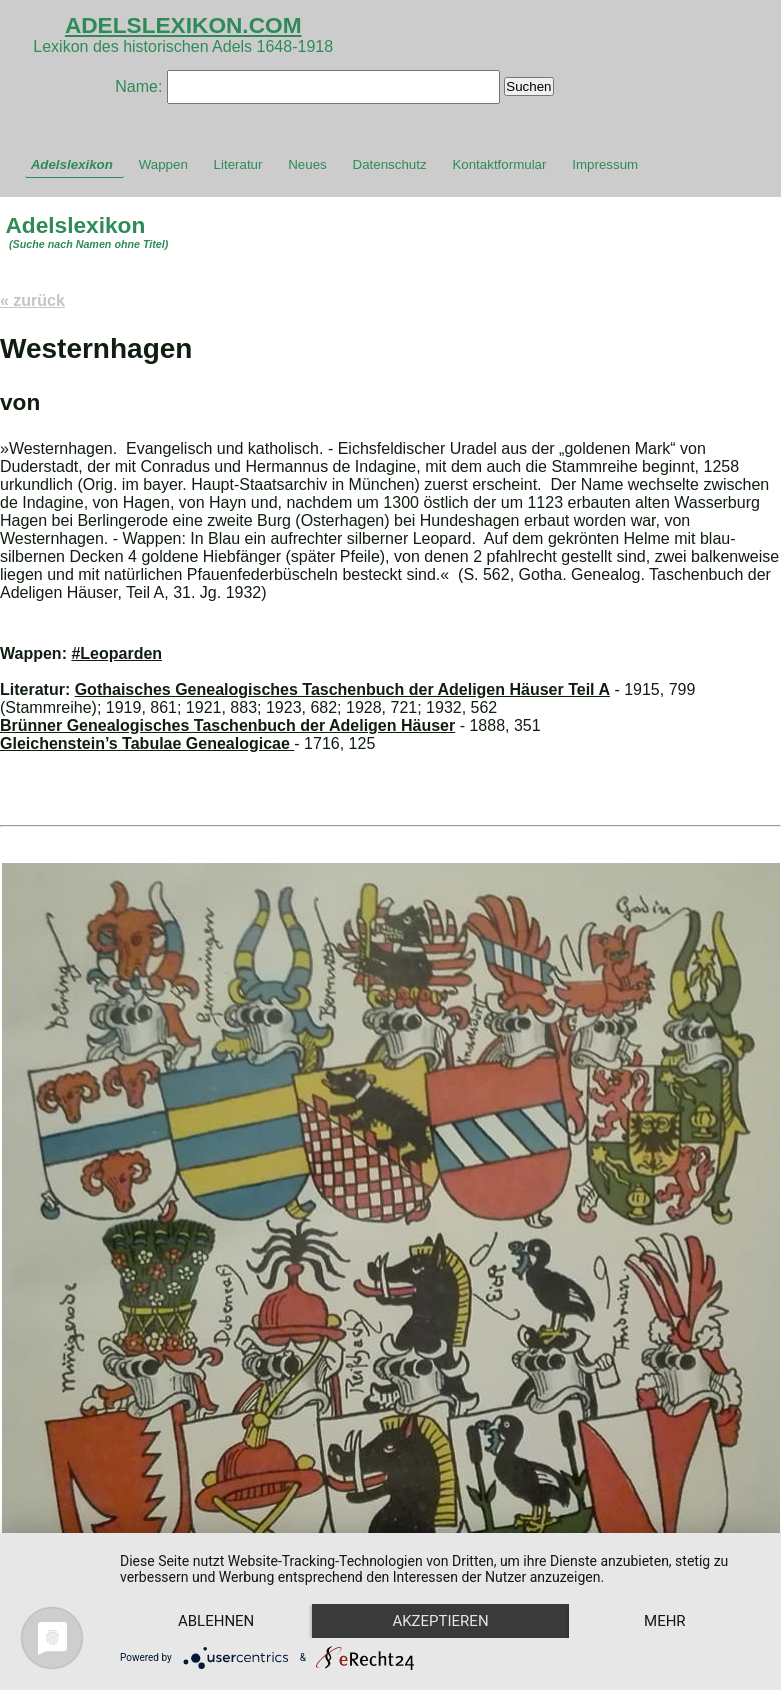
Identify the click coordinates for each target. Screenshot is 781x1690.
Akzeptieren (440, 1621)
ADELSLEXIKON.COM (183, 25)
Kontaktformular (499, 164)
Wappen (163, 164)
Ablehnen (216, 1621)
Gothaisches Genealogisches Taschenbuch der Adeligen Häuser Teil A (342, 689)
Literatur (238, 164)
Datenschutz (390, 164)
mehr (665, 1621)
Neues (307, 164)
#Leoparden (116, 653)
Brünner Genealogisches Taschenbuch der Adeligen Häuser (227, 725)
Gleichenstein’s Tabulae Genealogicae (147, 743)
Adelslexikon (72, 164)
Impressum (605, 164)
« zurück (32, 300)
